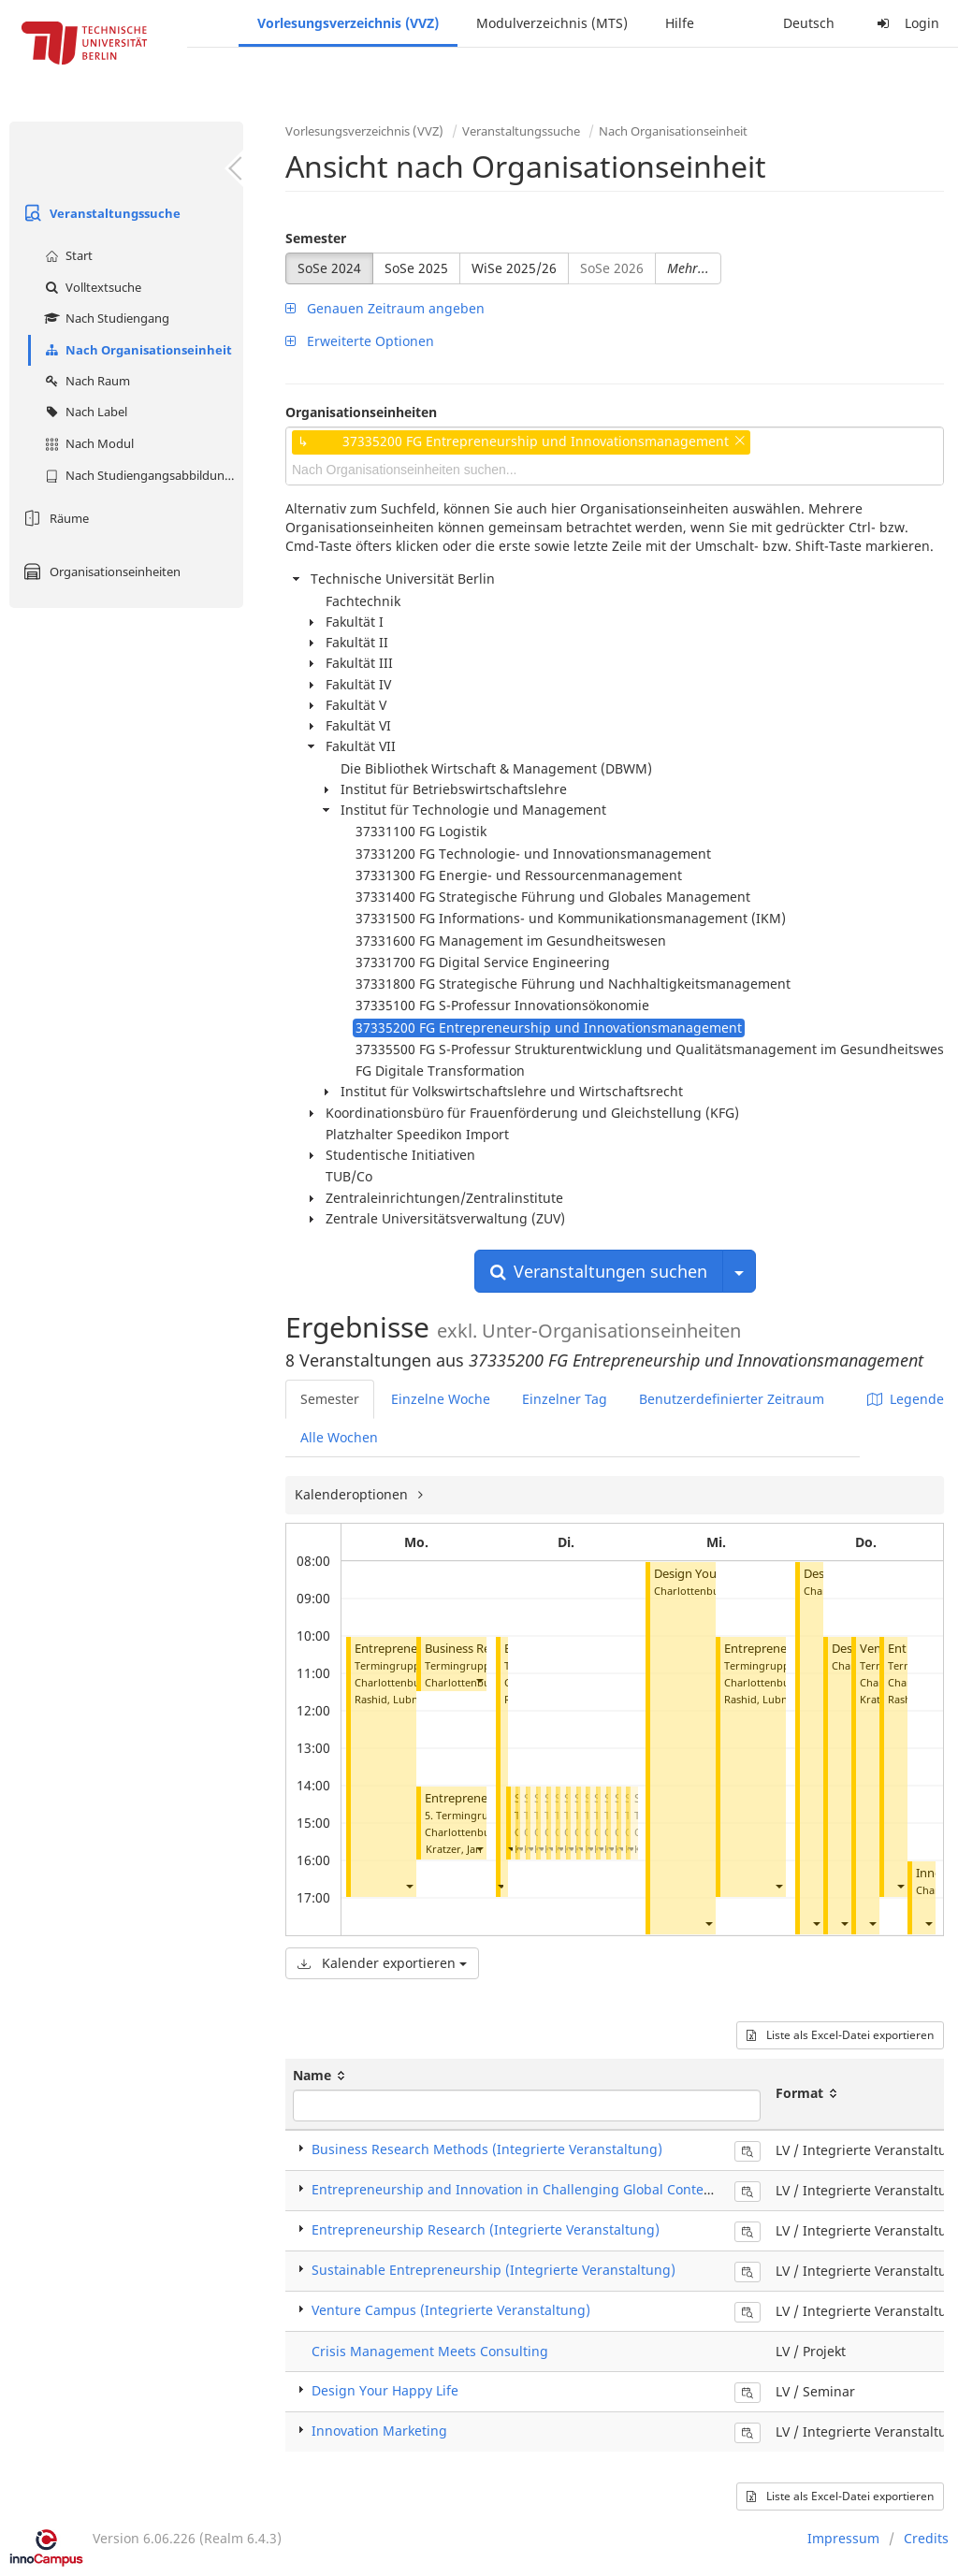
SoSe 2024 (329, 268)
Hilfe (679, 23)
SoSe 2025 (416, 268)
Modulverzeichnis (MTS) (552, 23)
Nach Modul (87, 443)
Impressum (843, 2538)
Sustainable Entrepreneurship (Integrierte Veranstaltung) (493, 2270)
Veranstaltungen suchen (598, 1271)
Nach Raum (85, 380)
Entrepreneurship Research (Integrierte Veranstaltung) (486, 2229)
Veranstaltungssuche (100, 213)
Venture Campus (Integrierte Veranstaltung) (451, 2310)
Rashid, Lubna (389, 1699)
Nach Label (83, 411)
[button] (409, 1886)
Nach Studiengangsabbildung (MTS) (141, 475)
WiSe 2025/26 (514, 268)
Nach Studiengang (104, 318)
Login (905, 23)
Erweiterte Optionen (359, 341)
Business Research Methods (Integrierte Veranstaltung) (487, 2149)
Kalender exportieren (382, 1963)
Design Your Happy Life (385, 2390)
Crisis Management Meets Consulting (430, 2351)
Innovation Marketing (379, 2430)
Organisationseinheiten (100, 571)
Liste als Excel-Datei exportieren (840, 2035)
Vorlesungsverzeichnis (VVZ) (348, 23)
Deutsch (809, 23)
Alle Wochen (339, 1437)
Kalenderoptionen (353, 1494)
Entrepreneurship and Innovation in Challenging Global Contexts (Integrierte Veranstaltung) (603, 2189)
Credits (926, 2538)
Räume (54, 518)
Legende (905, 1399)
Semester (315, 238)
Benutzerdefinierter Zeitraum (731, 1399)
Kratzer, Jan (454, 1849)
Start (66, 255)
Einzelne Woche (440, 1399)
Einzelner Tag (564, 1399)
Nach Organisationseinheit (136, 349)
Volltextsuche (90, 287)
